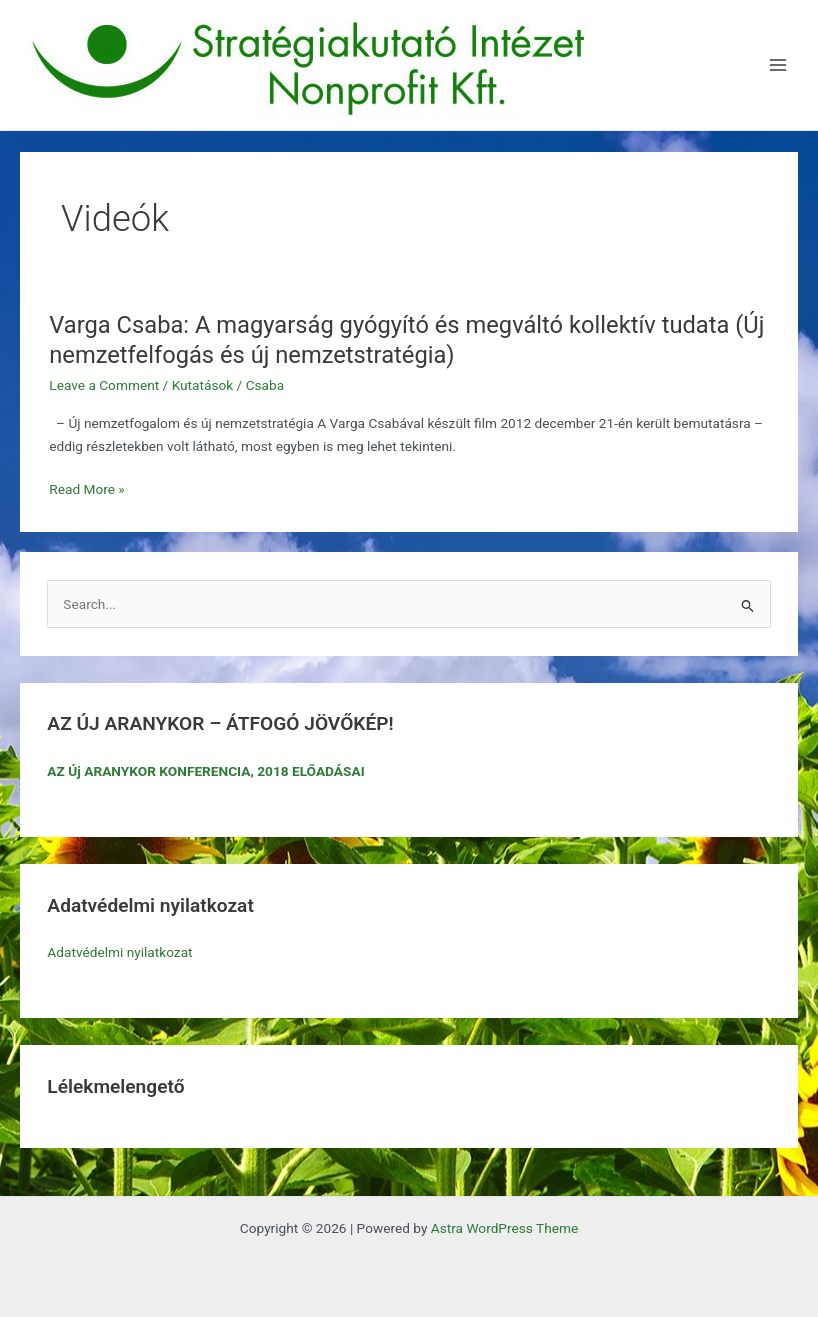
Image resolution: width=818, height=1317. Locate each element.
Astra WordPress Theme (504, 1228)
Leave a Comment (104, 385)
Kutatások (203, 385)
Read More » (87, 489)
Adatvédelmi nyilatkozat (119, 952)
